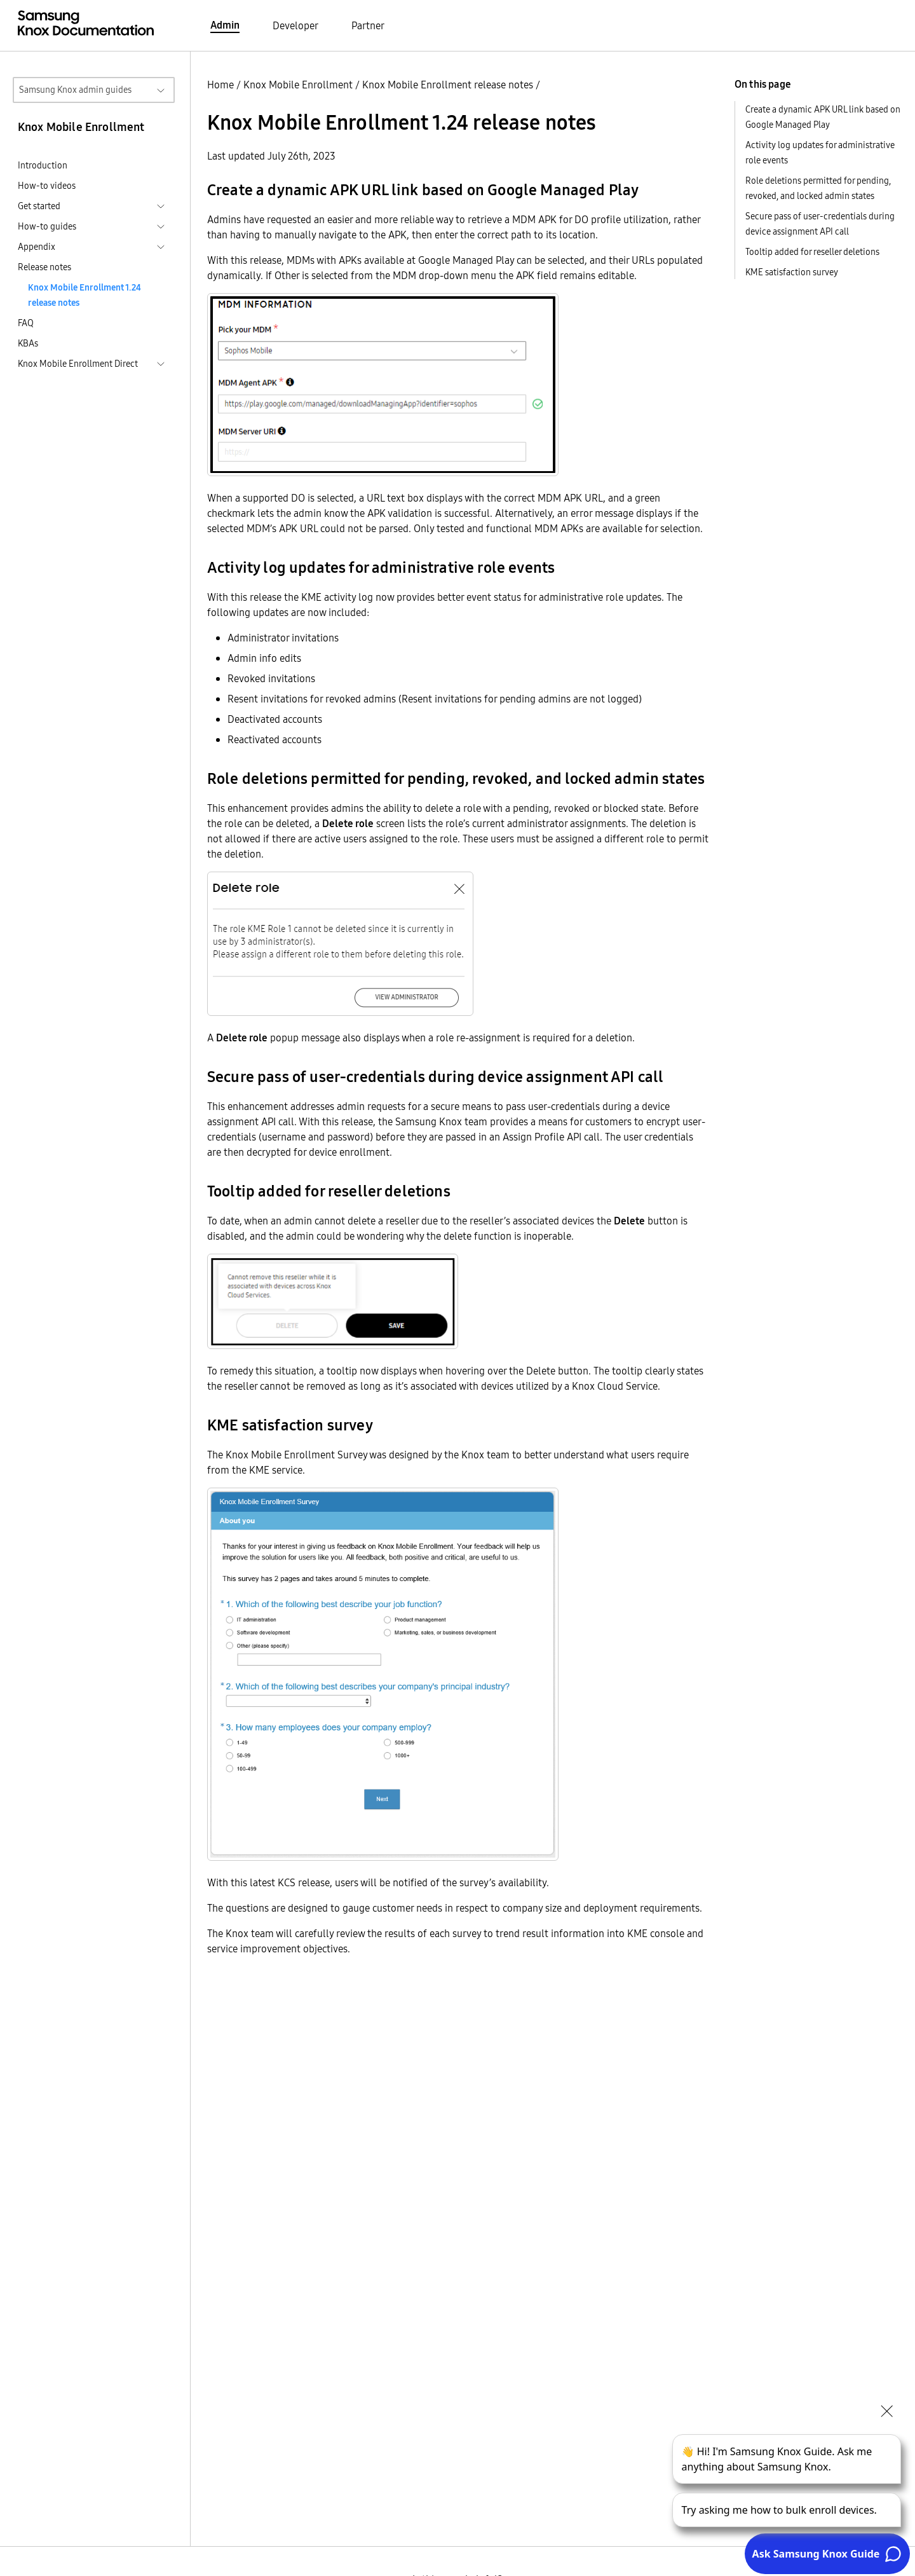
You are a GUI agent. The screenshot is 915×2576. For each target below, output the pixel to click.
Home (220, 85)
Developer (295, 25)
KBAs (28, 343)
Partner (367, 25)
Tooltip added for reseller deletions (812, 251)
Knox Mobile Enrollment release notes (447, 85)
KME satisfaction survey (791, 272)
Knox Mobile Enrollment (298, 85)
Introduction (42, 165)
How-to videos (47, 185)
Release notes (44, 267)
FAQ (26, 323)
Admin (225, 25)
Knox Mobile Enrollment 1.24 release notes (84, 295)
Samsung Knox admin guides (75, 89)
